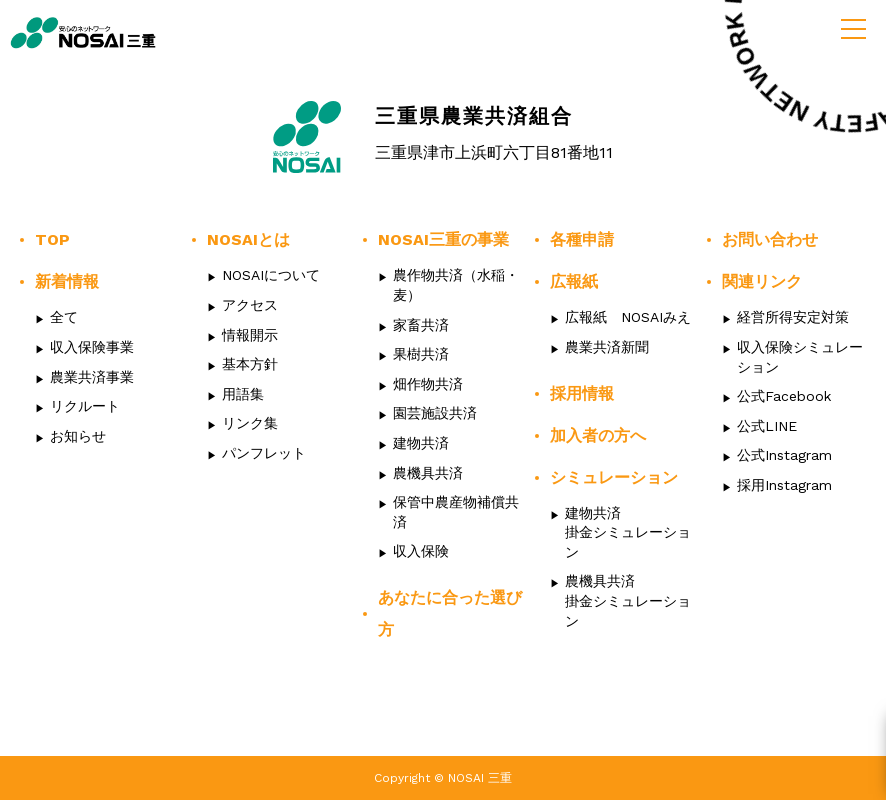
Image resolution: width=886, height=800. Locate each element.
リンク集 (250, 423)
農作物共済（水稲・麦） (456, 285)
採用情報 (582, 393)
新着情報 (67, 281)
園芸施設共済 (435, 413)
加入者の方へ (598, 435)
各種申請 (582, 239)
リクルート (85, 406)
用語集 (243, 394)
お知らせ (78, 436)
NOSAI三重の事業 (443, 239)
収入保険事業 (92, 347)
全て (64, 317)
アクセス (250, 305)
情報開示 (250, 335)
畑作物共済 (428, 384)
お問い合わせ (770, 239)
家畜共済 (421, 325)
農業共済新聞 (607, 347)
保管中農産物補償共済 (456, 512)
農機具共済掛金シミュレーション (628, 600)
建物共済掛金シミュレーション (628, 532)
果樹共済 (421, 354)
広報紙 (574, 281)
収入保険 (421, 551)
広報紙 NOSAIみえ (628, 317)
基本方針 (250, 364)
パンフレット (264, 453)
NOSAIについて (271, 275)
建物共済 (421, 443)
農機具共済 (428, 473)
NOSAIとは (248, 239)
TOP (52, 239)
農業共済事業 (92, 377)
